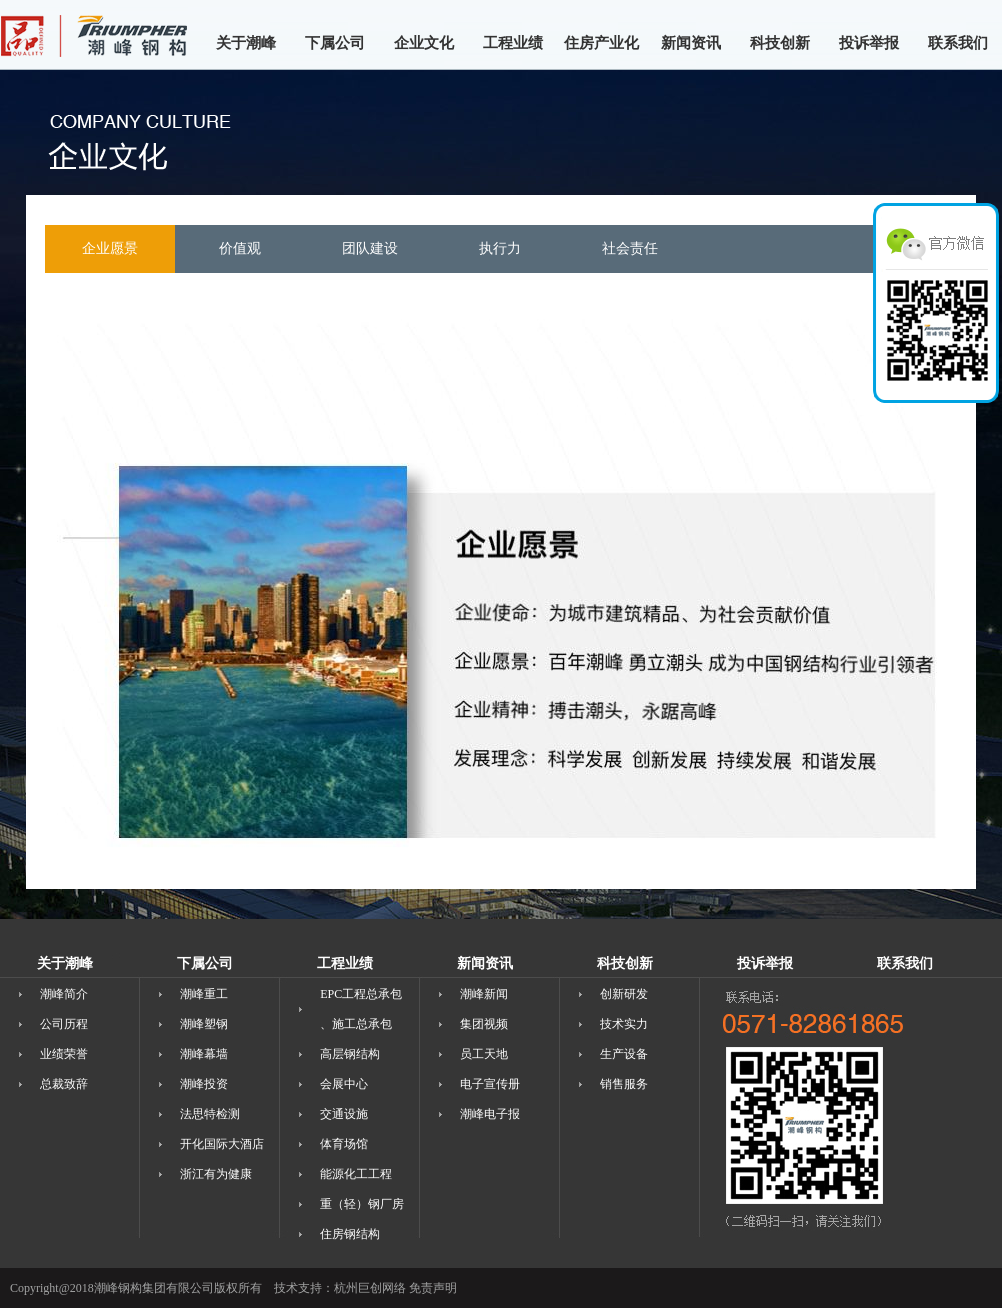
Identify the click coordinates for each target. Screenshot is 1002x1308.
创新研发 (624, 994)
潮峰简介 (64, 994)
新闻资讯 (691, 43)
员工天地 (484, 1054)
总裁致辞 (64, 1084)
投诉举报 (869, 43)
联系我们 (958, 43)
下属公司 (335, 43)
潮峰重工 (204, 994)
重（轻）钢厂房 (362, 1204)
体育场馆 (344, 1144)
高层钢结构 (350, 1054)
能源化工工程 (356, 1174)
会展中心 (344, 1084)
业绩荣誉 (64, 1054)
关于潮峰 (246, 43)
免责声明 (433, 1288)
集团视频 (484, 1024)
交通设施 (344, 1114)
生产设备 (624, 1054)
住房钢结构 (350, 1234)
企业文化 (424, 43)
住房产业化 (601, 43)
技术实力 (624, 1024)
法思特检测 (210, 1114)
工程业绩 (513, 43)
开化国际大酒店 (222, 1144)
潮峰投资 (204, 1084)
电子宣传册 (490, 1084)
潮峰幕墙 (204, 1054)
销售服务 (624, 1084)
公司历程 (64, 1024)
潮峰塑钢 (204, 1024)
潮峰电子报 (490, 1114)
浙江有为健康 (216, 1174)
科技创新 (780, 43)
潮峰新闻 (484, 994)
